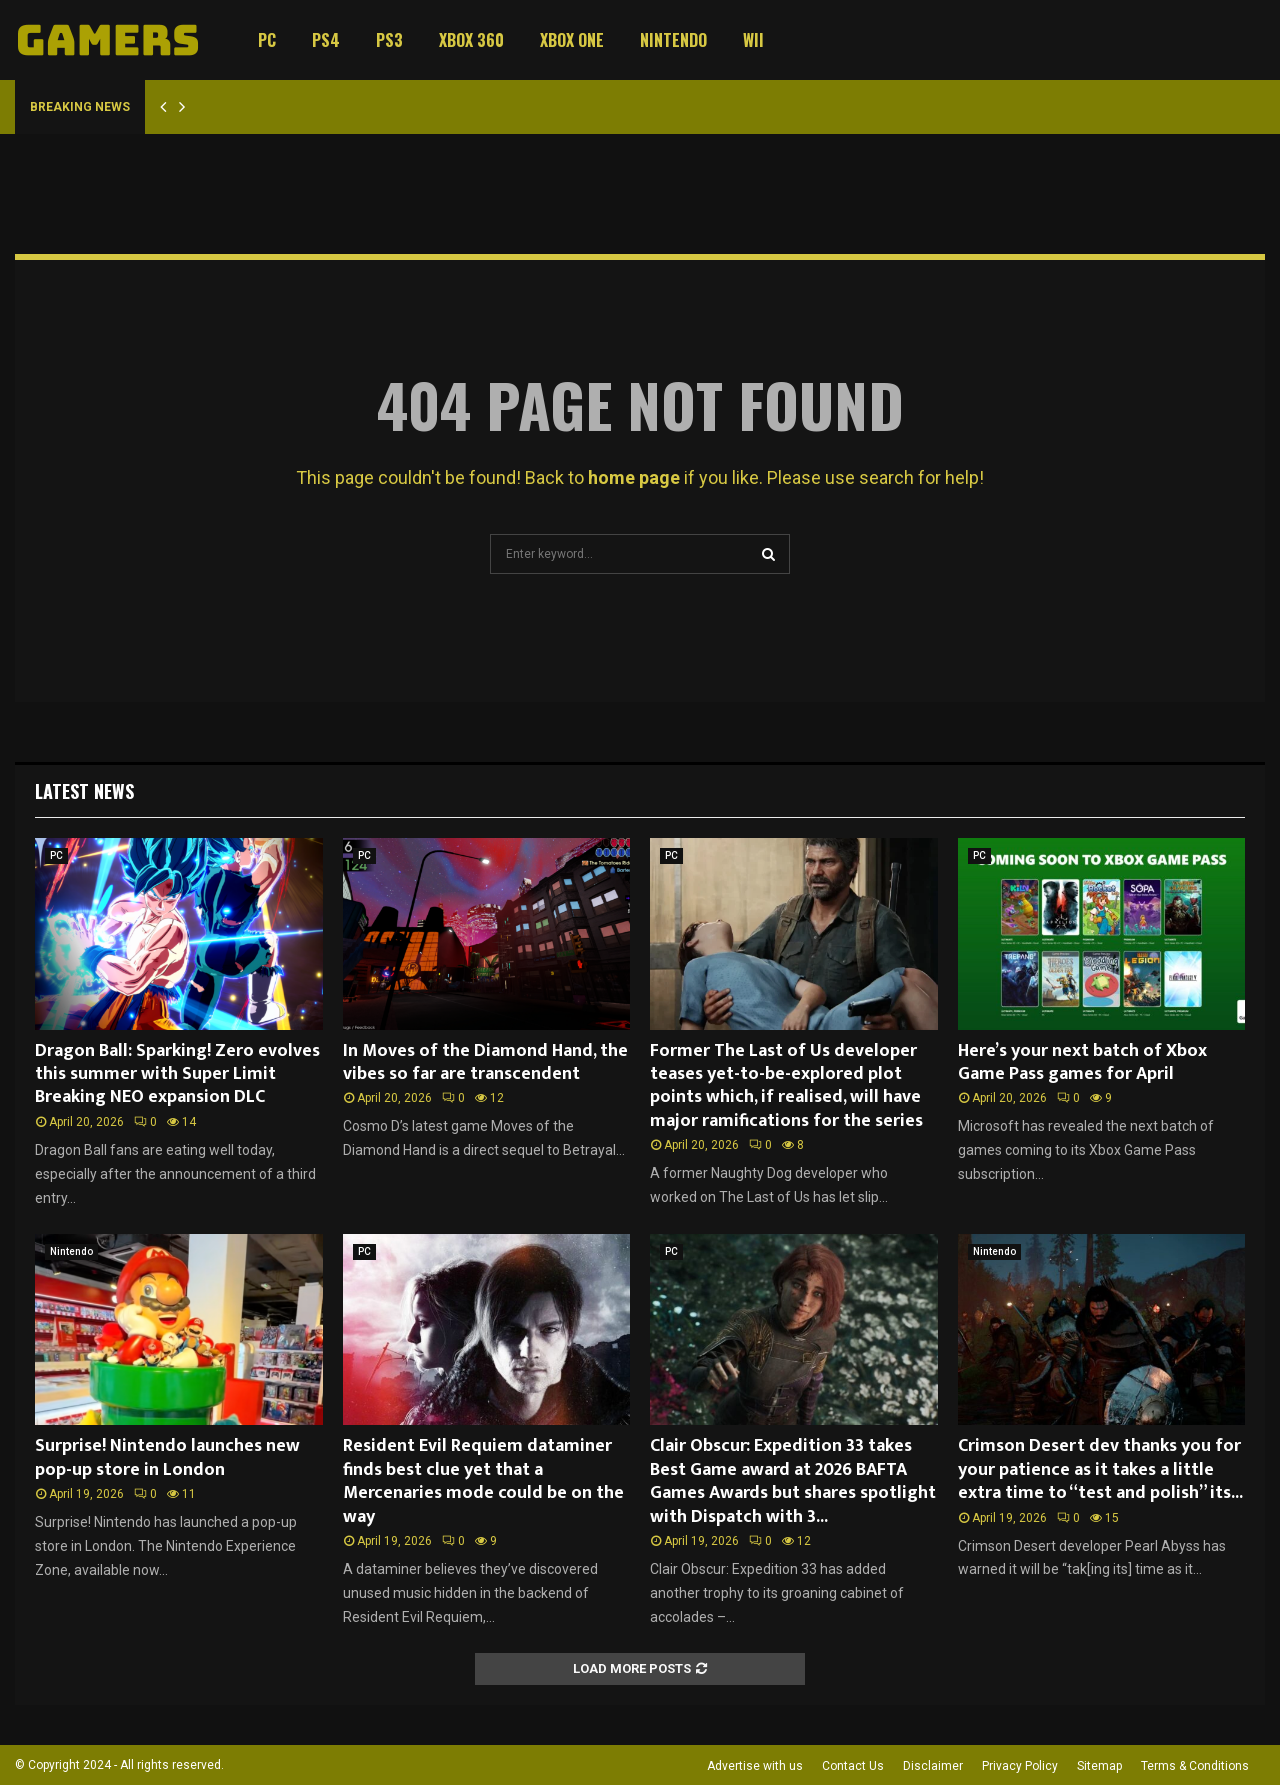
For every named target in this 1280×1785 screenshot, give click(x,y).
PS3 (389, 40)
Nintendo (673, 40)
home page (634, 477)
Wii (753, 40)
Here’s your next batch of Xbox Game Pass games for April (1082, 1062)
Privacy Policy (1020, 1766)
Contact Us (853, 1766)
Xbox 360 (471, 40)
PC (267, 40)
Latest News (84, 791)
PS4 (326, 40)
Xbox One (572, 40)
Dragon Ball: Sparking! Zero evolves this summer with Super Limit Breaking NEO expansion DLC (177, 1074)
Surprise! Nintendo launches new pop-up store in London (167, 1457)
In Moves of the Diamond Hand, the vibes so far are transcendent (485, 1062)
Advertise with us (755, 1766)
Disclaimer (933, 1766)
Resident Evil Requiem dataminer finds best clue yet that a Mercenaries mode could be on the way (483, 1481)
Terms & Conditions (1195, 1766)
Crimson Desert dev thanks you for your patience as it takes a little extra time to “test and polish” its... (1100, 1469)
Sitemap (1099, 1766)
